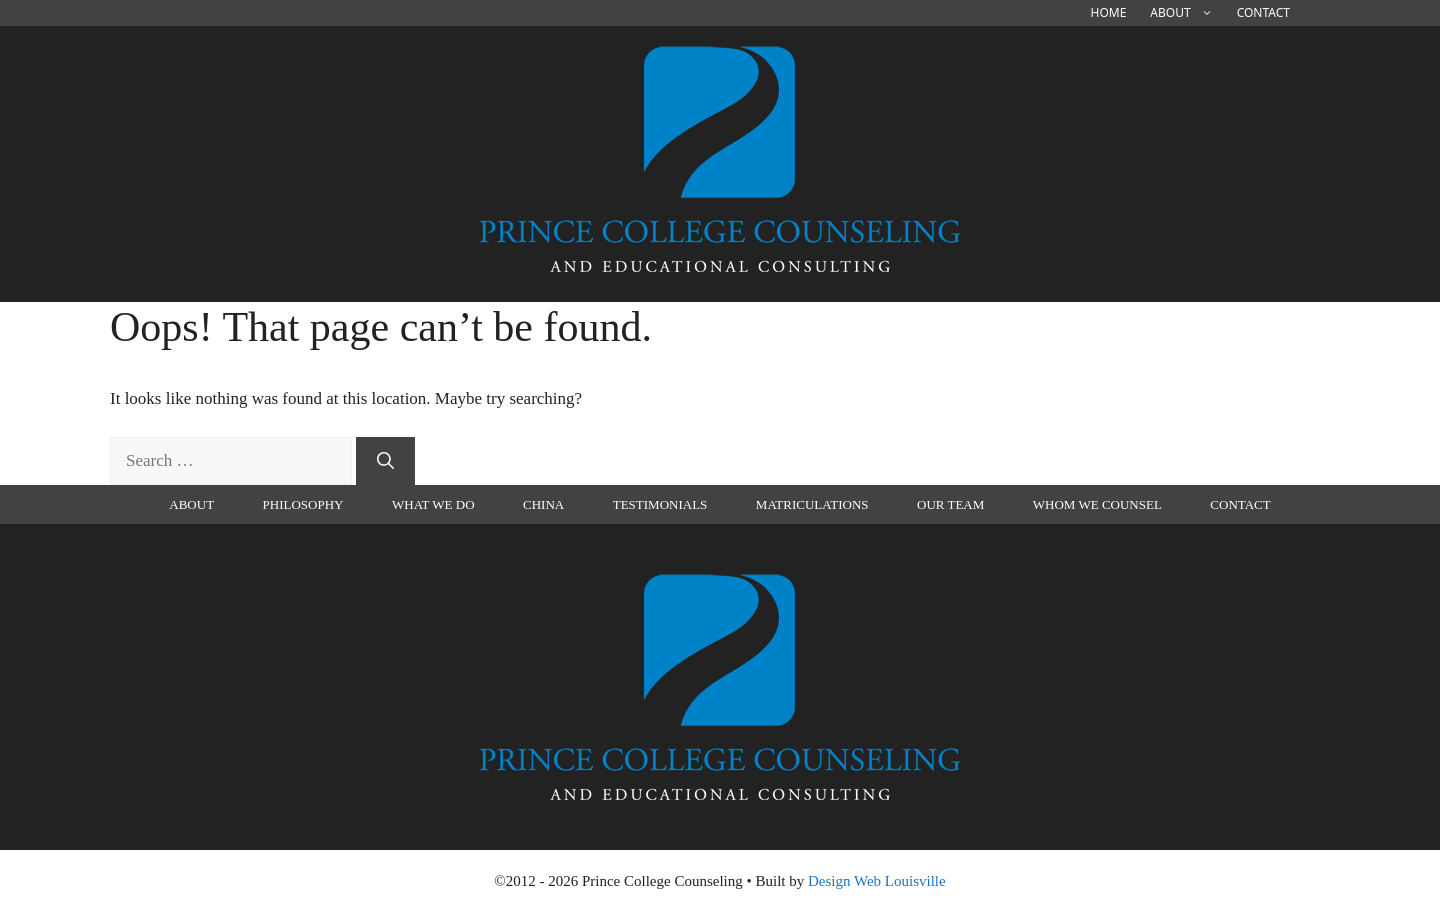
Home (1109, 12)
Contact (1263, 12)
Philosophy (303, 504)
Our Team (950, 504)
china (543, 504)
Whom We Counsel (1097, 504)
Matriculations (812, 504)
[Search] (385, 461)
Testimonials (660, 504)
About (1187, 13)
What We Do (433, 504)
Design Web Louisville (877, 881)
